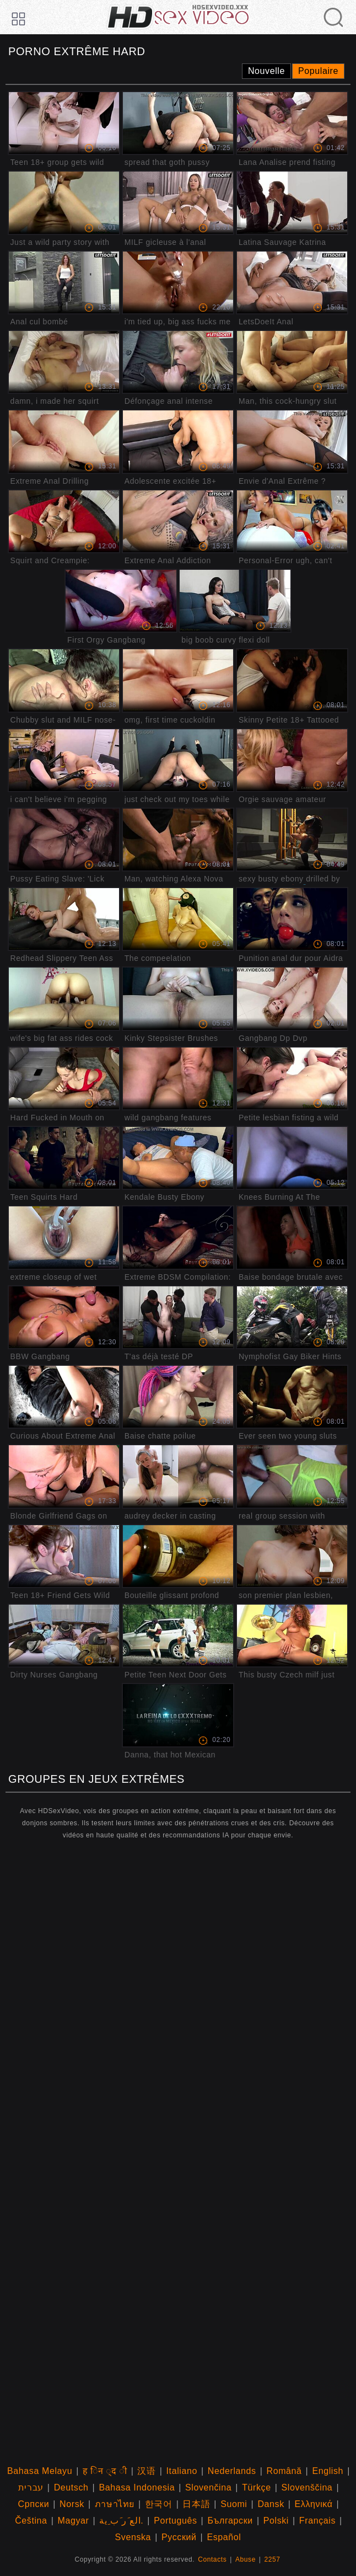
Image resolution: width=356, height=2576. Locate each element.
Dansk (270, 2504)
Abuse (245, 2559)
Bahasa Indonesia (137, 2487)
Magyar (73, 2520)
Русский (179, 2537)
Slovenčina (208, 2487)
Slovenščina (307, 2487)
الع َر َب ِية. (121, 2520)
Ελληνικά (314, 2504)
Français (317, 2520)
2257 (273, 2559)
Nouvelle (266, 71)
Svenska (133, 2537)
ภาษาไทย (114, 2504)
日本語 (196, 2504)
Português (175, 2520)
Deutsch (71, 2487)
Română (284, 2471)
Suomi (233, 2504)
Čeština (31, 2520)
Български (229, 2520)
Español (224, 2537)
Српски (34, 2504)
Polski (276, 2520)
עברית (31, 2487)
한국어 (158, 2504)
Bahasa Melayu (39, 2471)
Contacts (212, 2559)
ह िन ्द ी (105, 2471)
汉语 (146, 2471)
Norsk (72, 2504)
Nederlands (232, 2471)
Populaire (318, 71)
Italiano (181, 2471)
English (327, 2471)
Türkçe (256, 2487)
